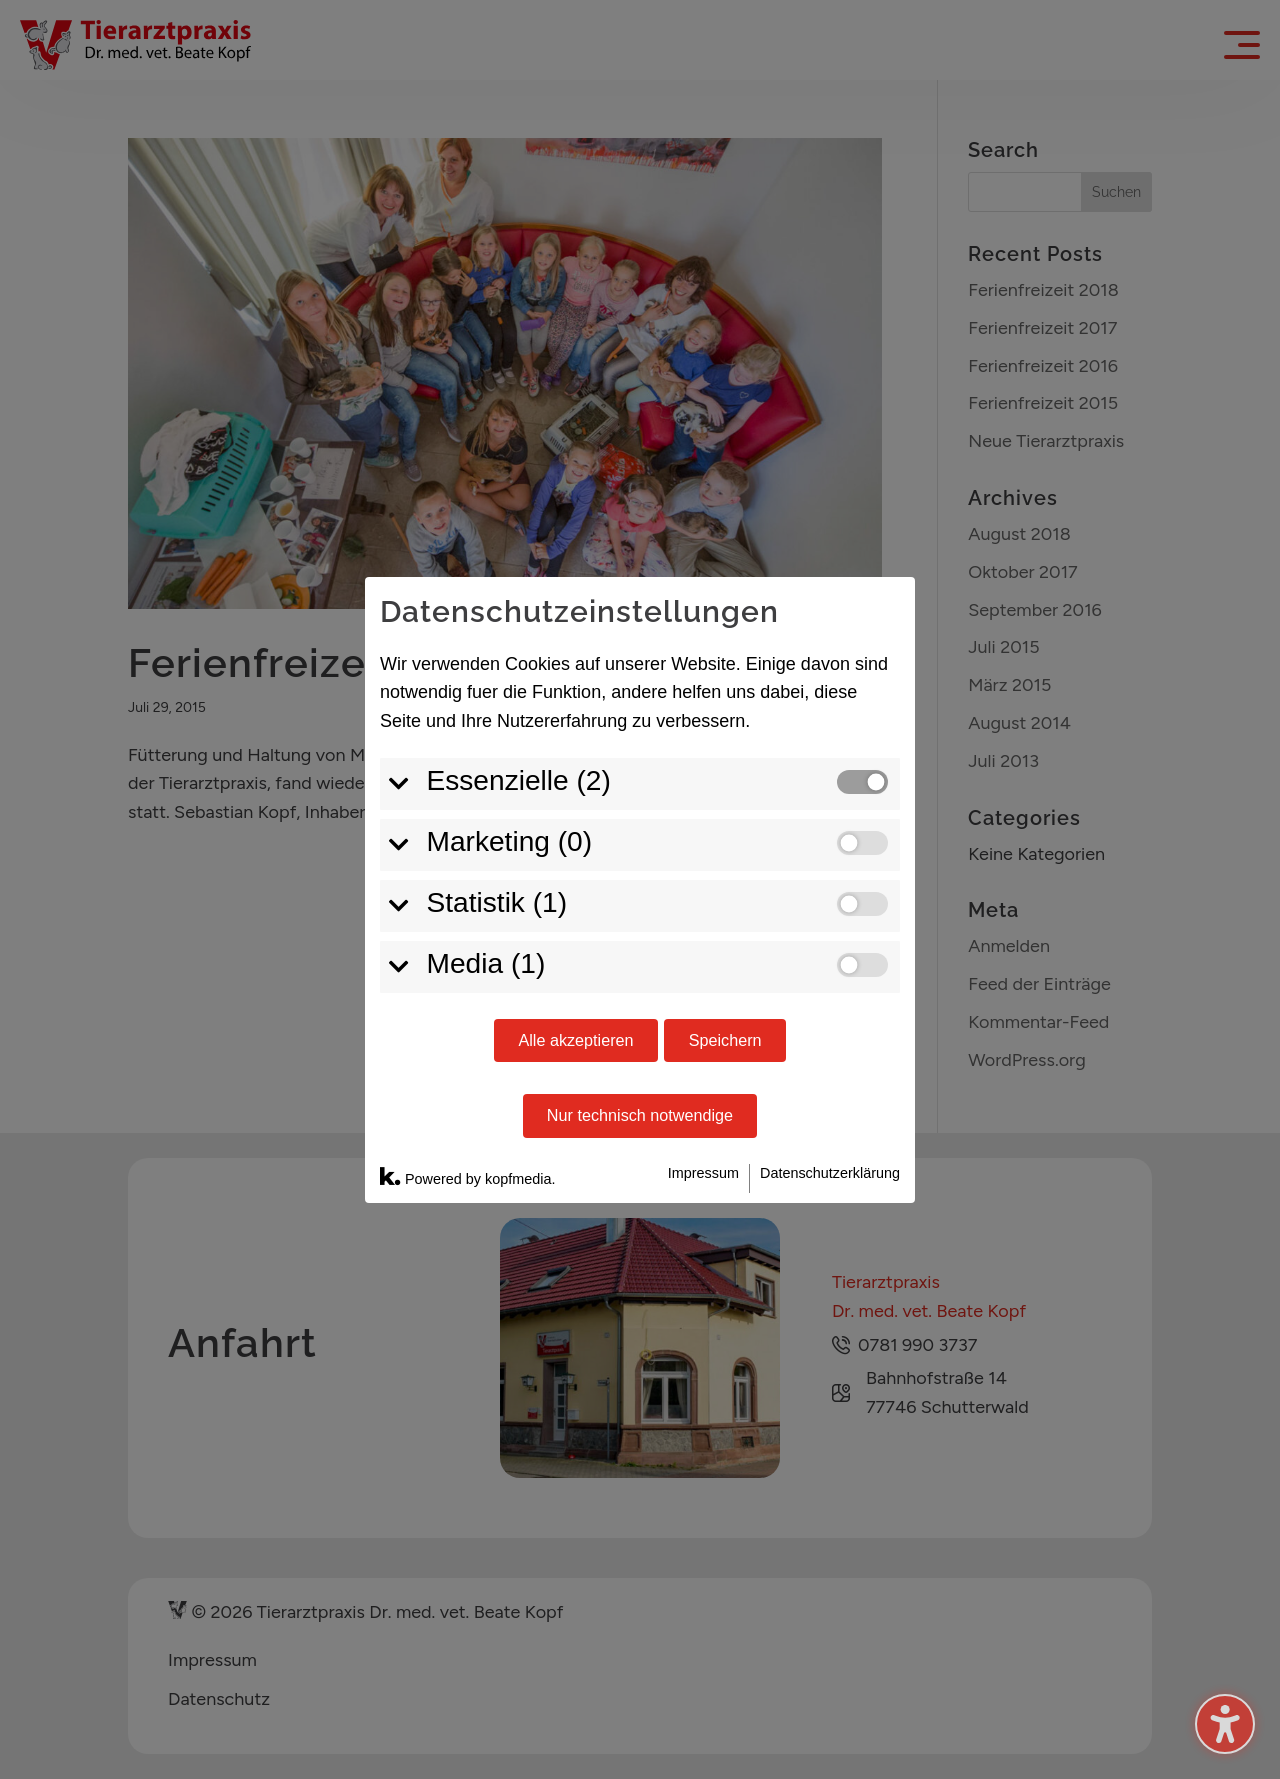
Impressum (703, 1173)
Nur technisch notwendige (640, 1115)
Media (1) (486, 963)
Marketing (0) (510, 841)
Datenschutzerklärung (830, 1173)
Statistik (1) (497, 902)
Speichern (725, 1040)
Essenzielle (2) (519, 780)
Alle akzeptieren (575, 1040)
